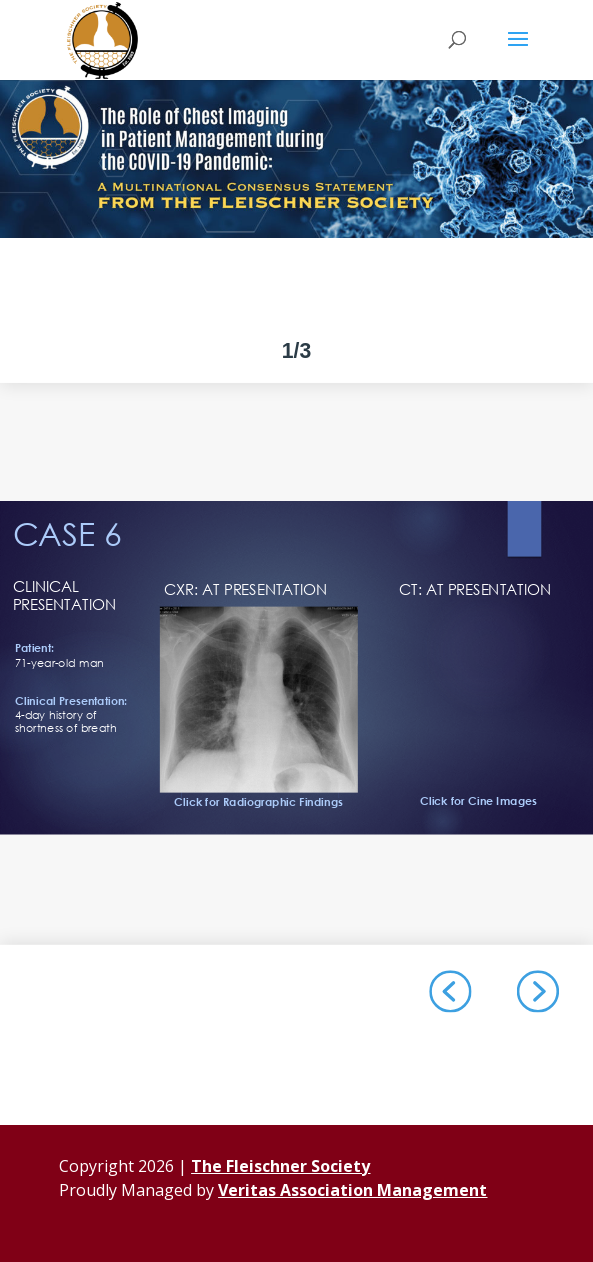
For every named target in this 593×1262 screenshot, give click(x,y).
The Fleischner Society (280, 1166)
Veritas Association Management (352, 1190)
